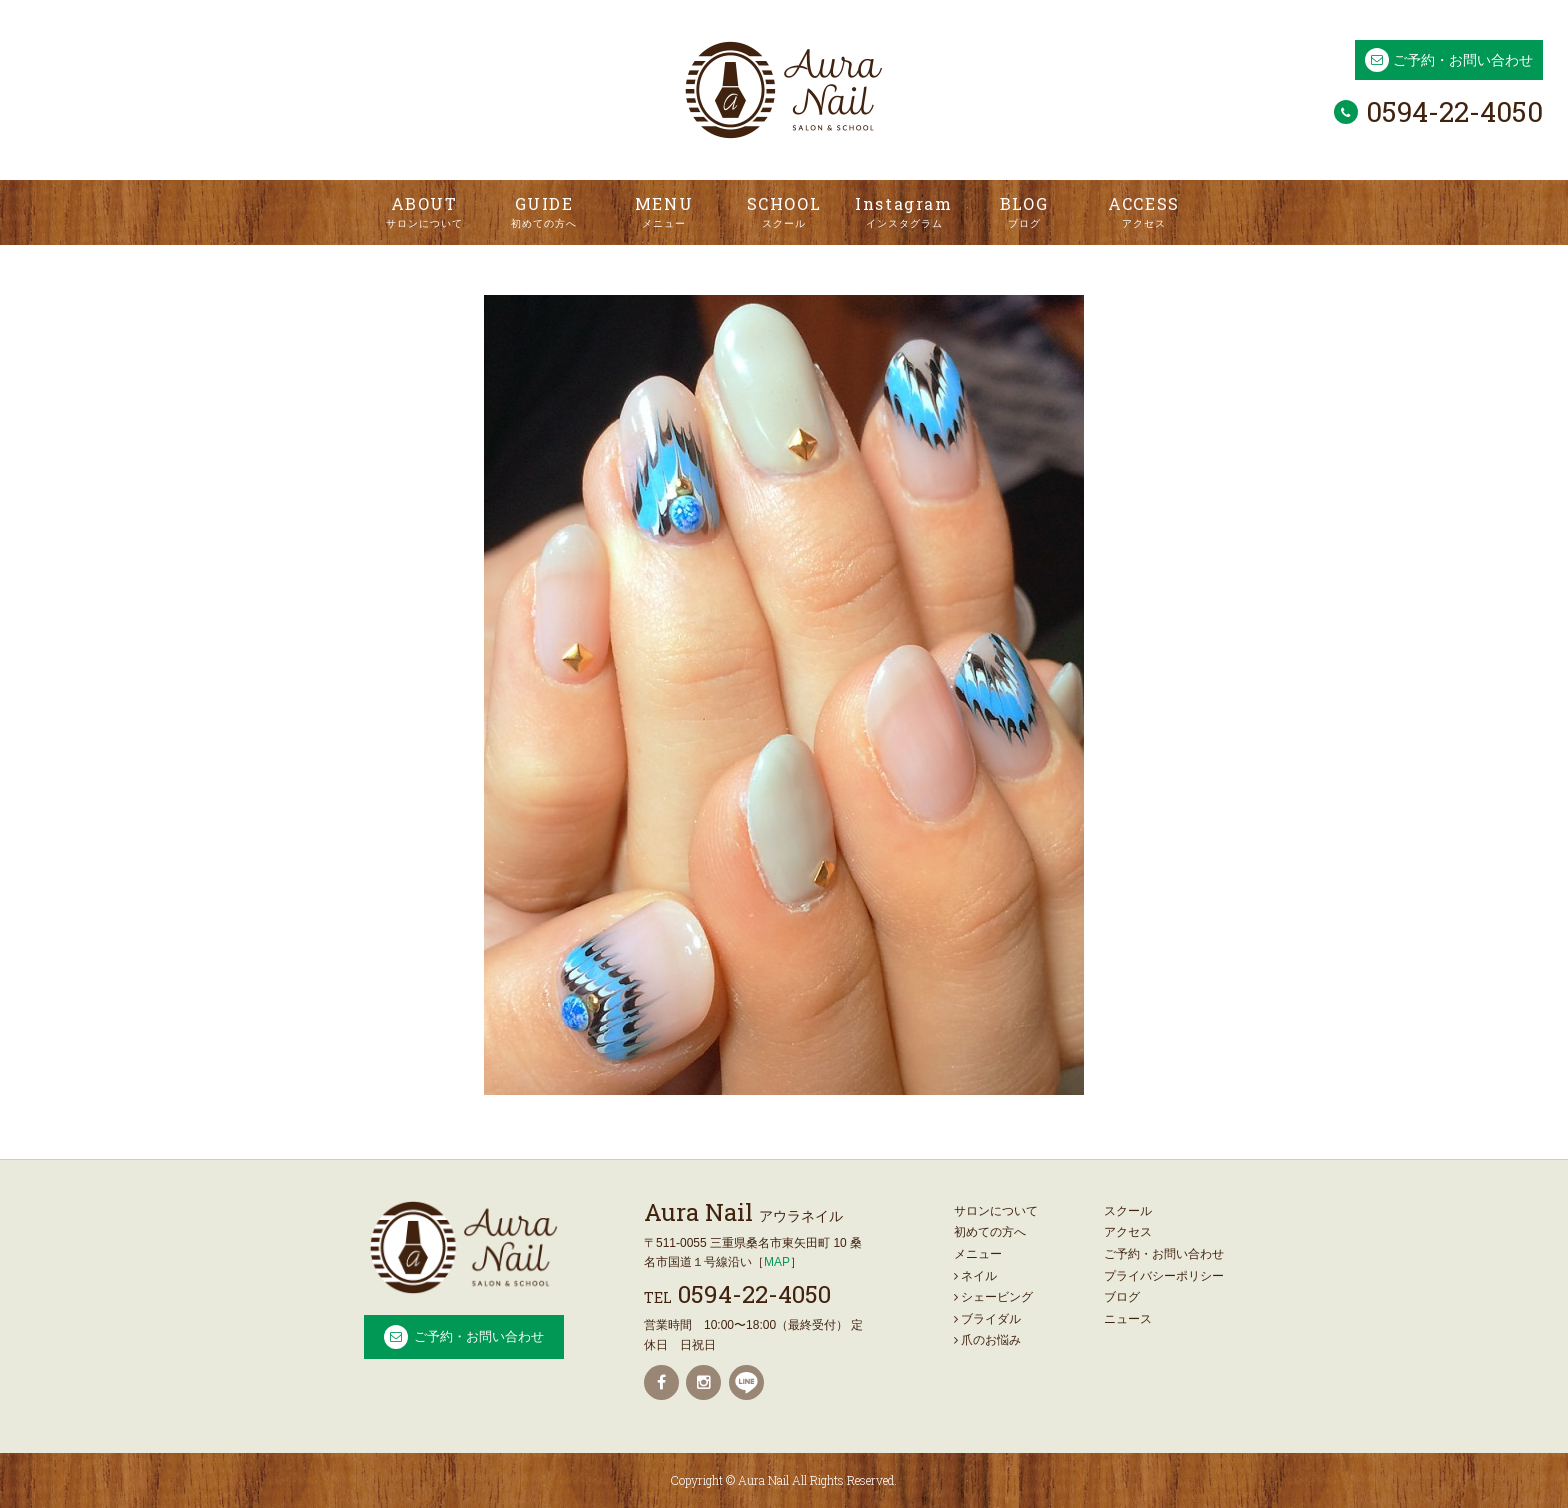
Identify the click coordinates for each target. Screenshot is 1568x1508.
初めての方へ (990, 1232)
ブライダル (987, 1319)
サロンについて (996, 1211)
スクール (1128, 1211)
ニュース (1128, 1319)
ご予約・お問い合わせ (1463, 60)
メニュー (978, 1254)
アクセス (1128, 1232)
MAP (777, 1262)
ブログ (1122, 1297)
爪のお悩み (987, 1340)
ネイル (975, 1276)
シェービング (993, 1297)
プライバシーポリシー (1164, 1276)
